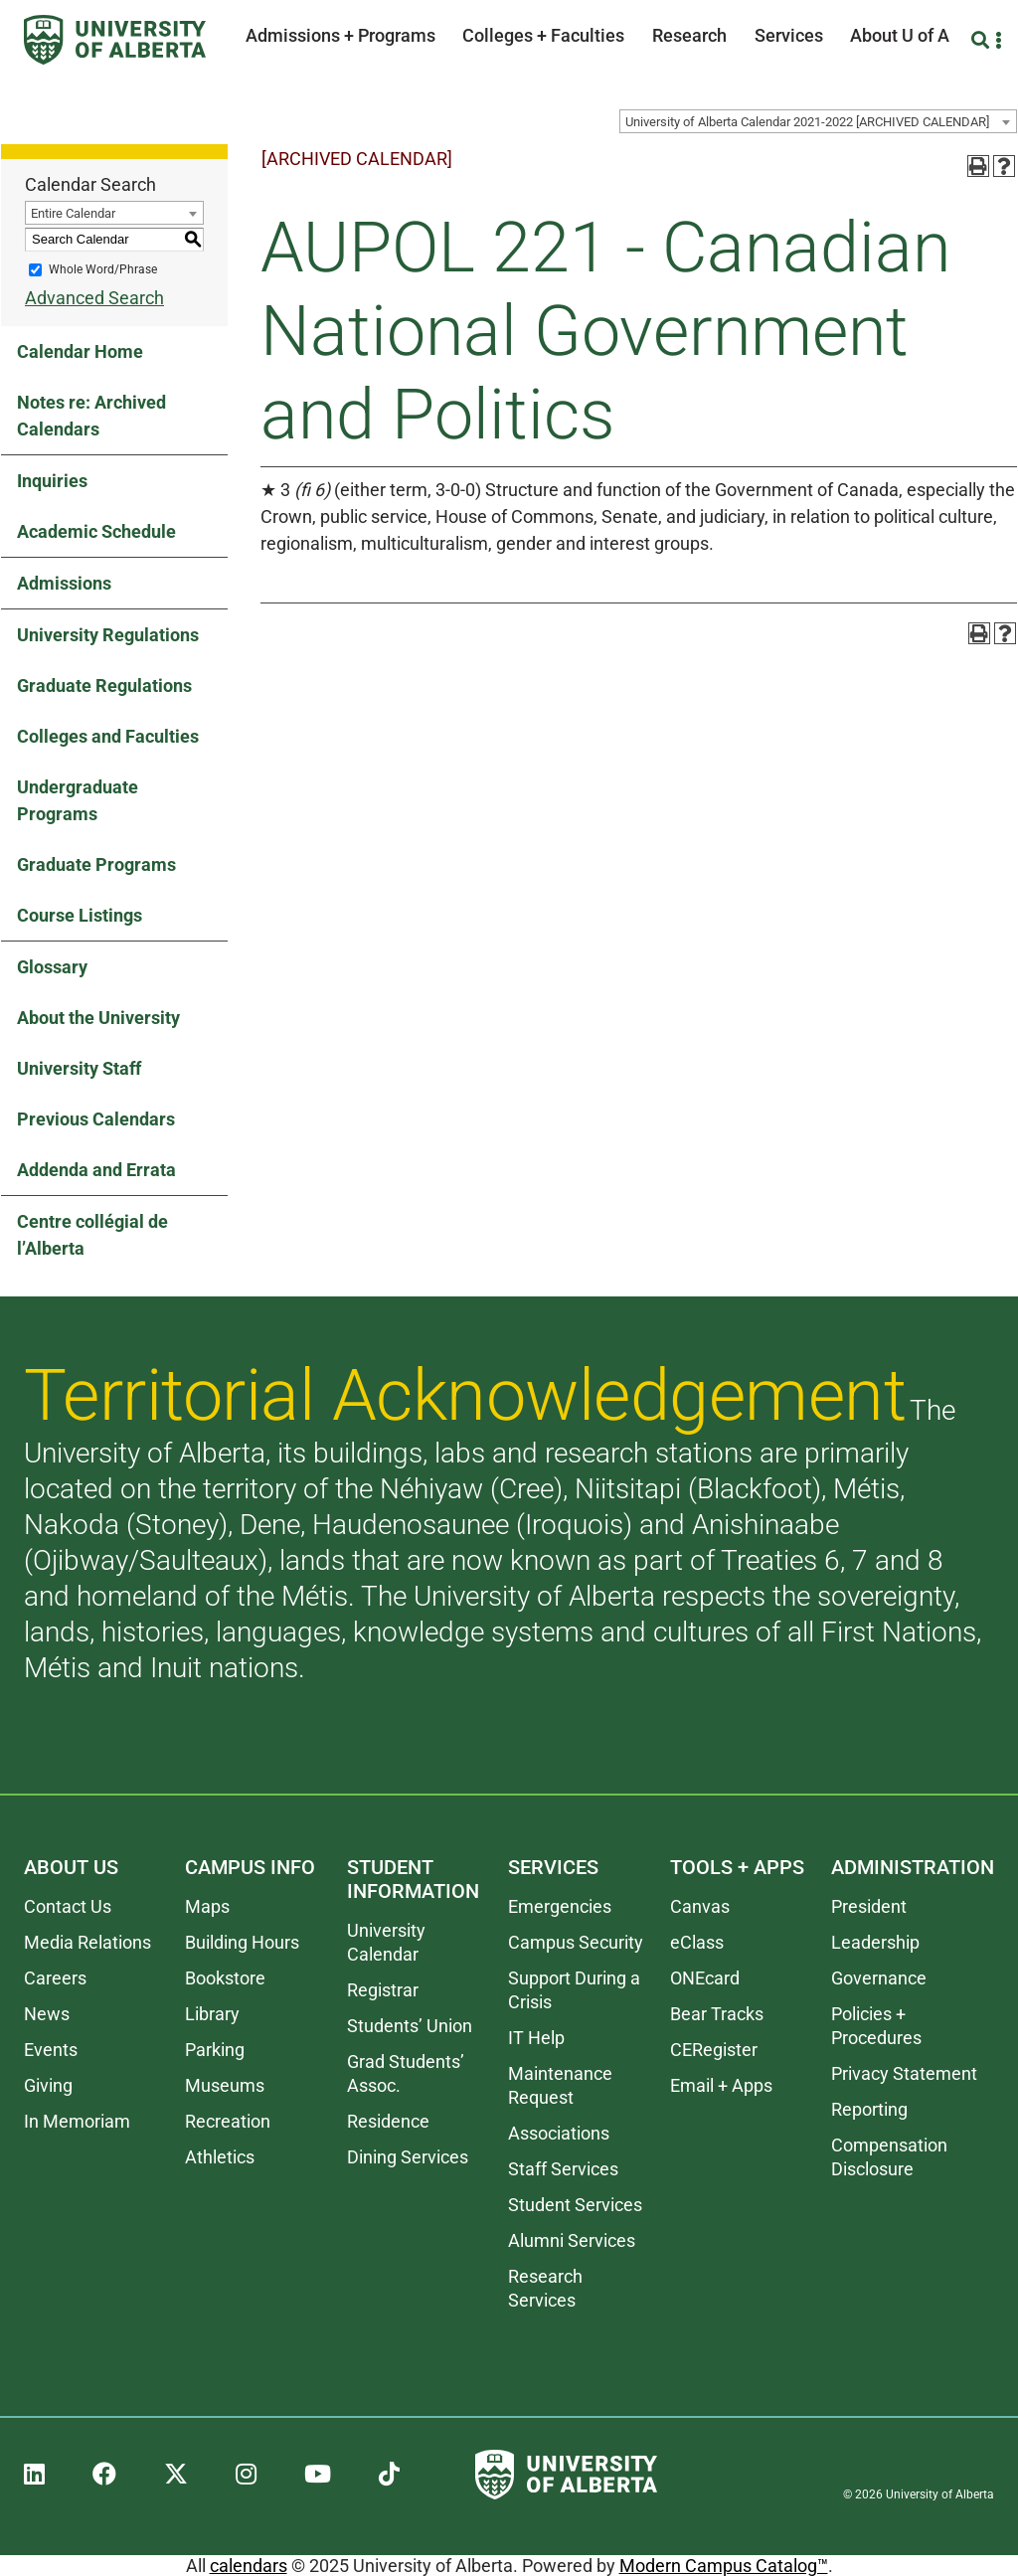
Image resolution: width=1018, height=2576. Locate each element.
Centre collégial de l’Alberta (92, 1235)
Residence (388, 2121)
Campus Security (575, 1942)
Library (212, 2013)
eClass (697, 1942)
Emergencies (559, 1906)
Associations (558, 2133)
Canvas (700, 1906)
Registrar (383, 1989)
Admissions (64, 583)
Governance (879, 1978)
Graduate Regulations (104, 685)
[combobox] (818, 121)
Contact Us (67, 1906)
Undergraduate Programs (77, 800)
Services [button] (789, 35)
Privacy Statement (904, 2073)
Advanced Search (94, 297)
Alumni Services (571, 2240)
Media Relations (87, 1942)
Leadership (875, 1942)
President (869, 1906)
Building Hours (242, 1942)
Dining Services (407, 2157)
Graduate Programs (96, 864)
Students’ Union (409, 2025)
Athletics (219, 2157)
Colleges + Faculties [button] (543, 35)
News (47, 2013)
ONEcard (705, 1978)
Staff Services (563, 2168)
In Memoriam (77, 2121)
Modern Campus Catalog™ (723, 2565)
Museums (224, 2085)
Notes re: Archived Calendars (91, 415)
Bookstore (225, 1978)
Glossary (52, 966)
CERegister (714, 2049)
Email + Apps (721, 2085)
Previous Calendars (96, 1119)
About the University (98, 1017)
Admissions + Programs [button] (340, 35)
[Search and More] (982, 40)
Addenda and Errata (96, 1169)
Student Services (575, 2204)
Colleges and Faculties (108, 736)
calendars (248, 2565)
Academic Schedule (96, 531)
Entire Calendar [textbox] (73, 213)
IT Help (536, 2037)
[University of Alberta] (115, 40)
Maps (207, 1906)
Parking (215, 2049)
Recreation (227, 2121)
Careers (55, 1978)
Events (51, 2049)
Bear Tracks (717, 2013)
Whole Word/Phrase (103, 269)
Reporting (869, 2109)
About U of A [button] (899, 35)
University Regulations (108, 634)
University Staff (79, 1068)
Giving (48, 2085)
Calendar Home (80, 351)
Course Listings (79, 915)
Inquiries (52, 480)
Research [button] (689, 35)
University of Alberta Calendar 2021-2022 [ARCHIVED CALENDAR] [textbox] (807, 121)
